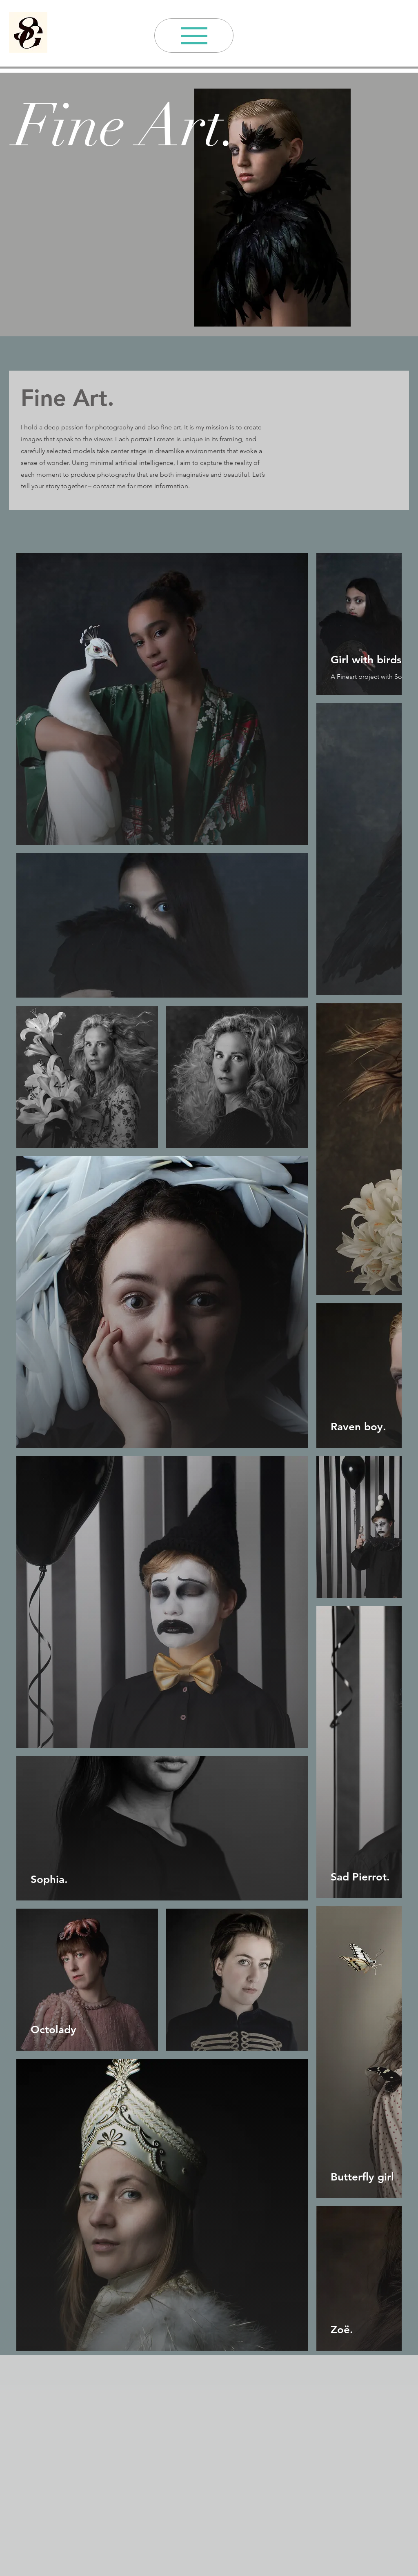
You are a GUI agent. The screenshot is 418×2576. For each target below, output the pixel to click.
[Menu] (193, 35)
